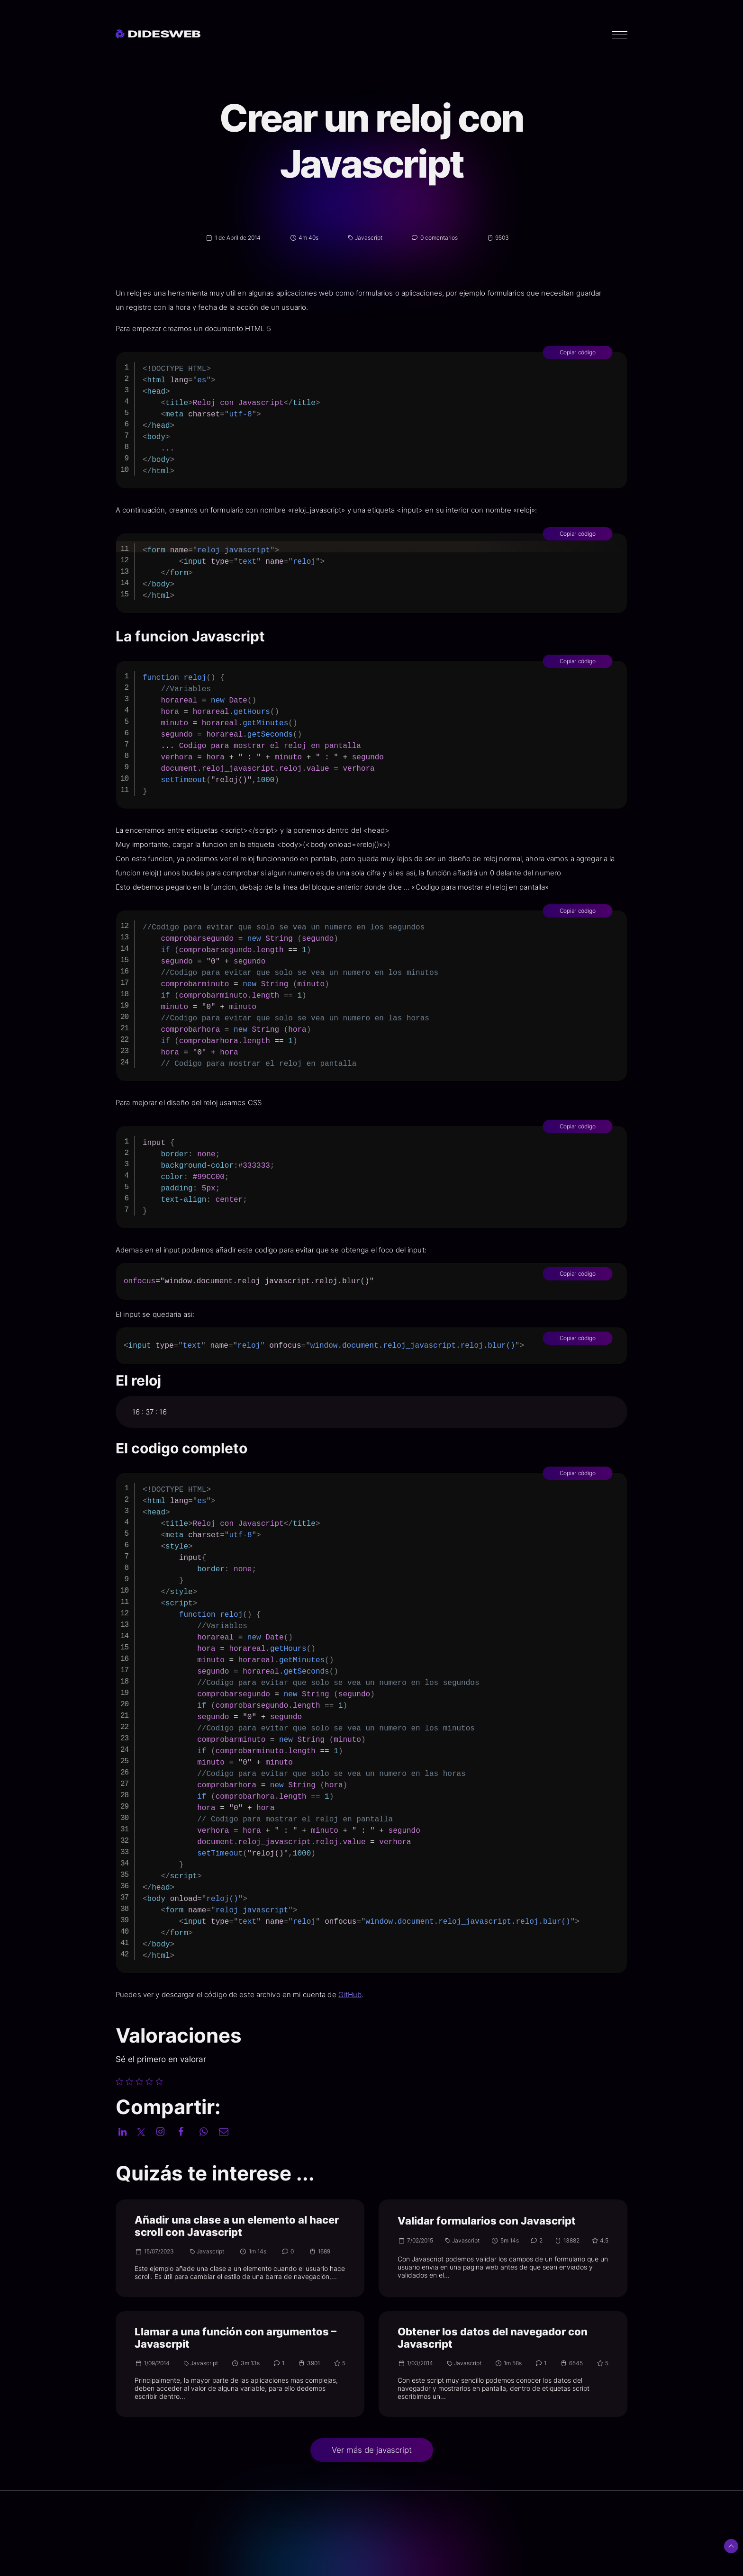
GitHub (378, 1994)
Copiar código (606, 352)
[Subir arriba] (731, 2546)
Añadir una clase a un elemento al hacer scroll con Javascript (237, 2226)
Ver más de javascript (372, 2450)
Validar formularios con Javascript (487, 2221)
